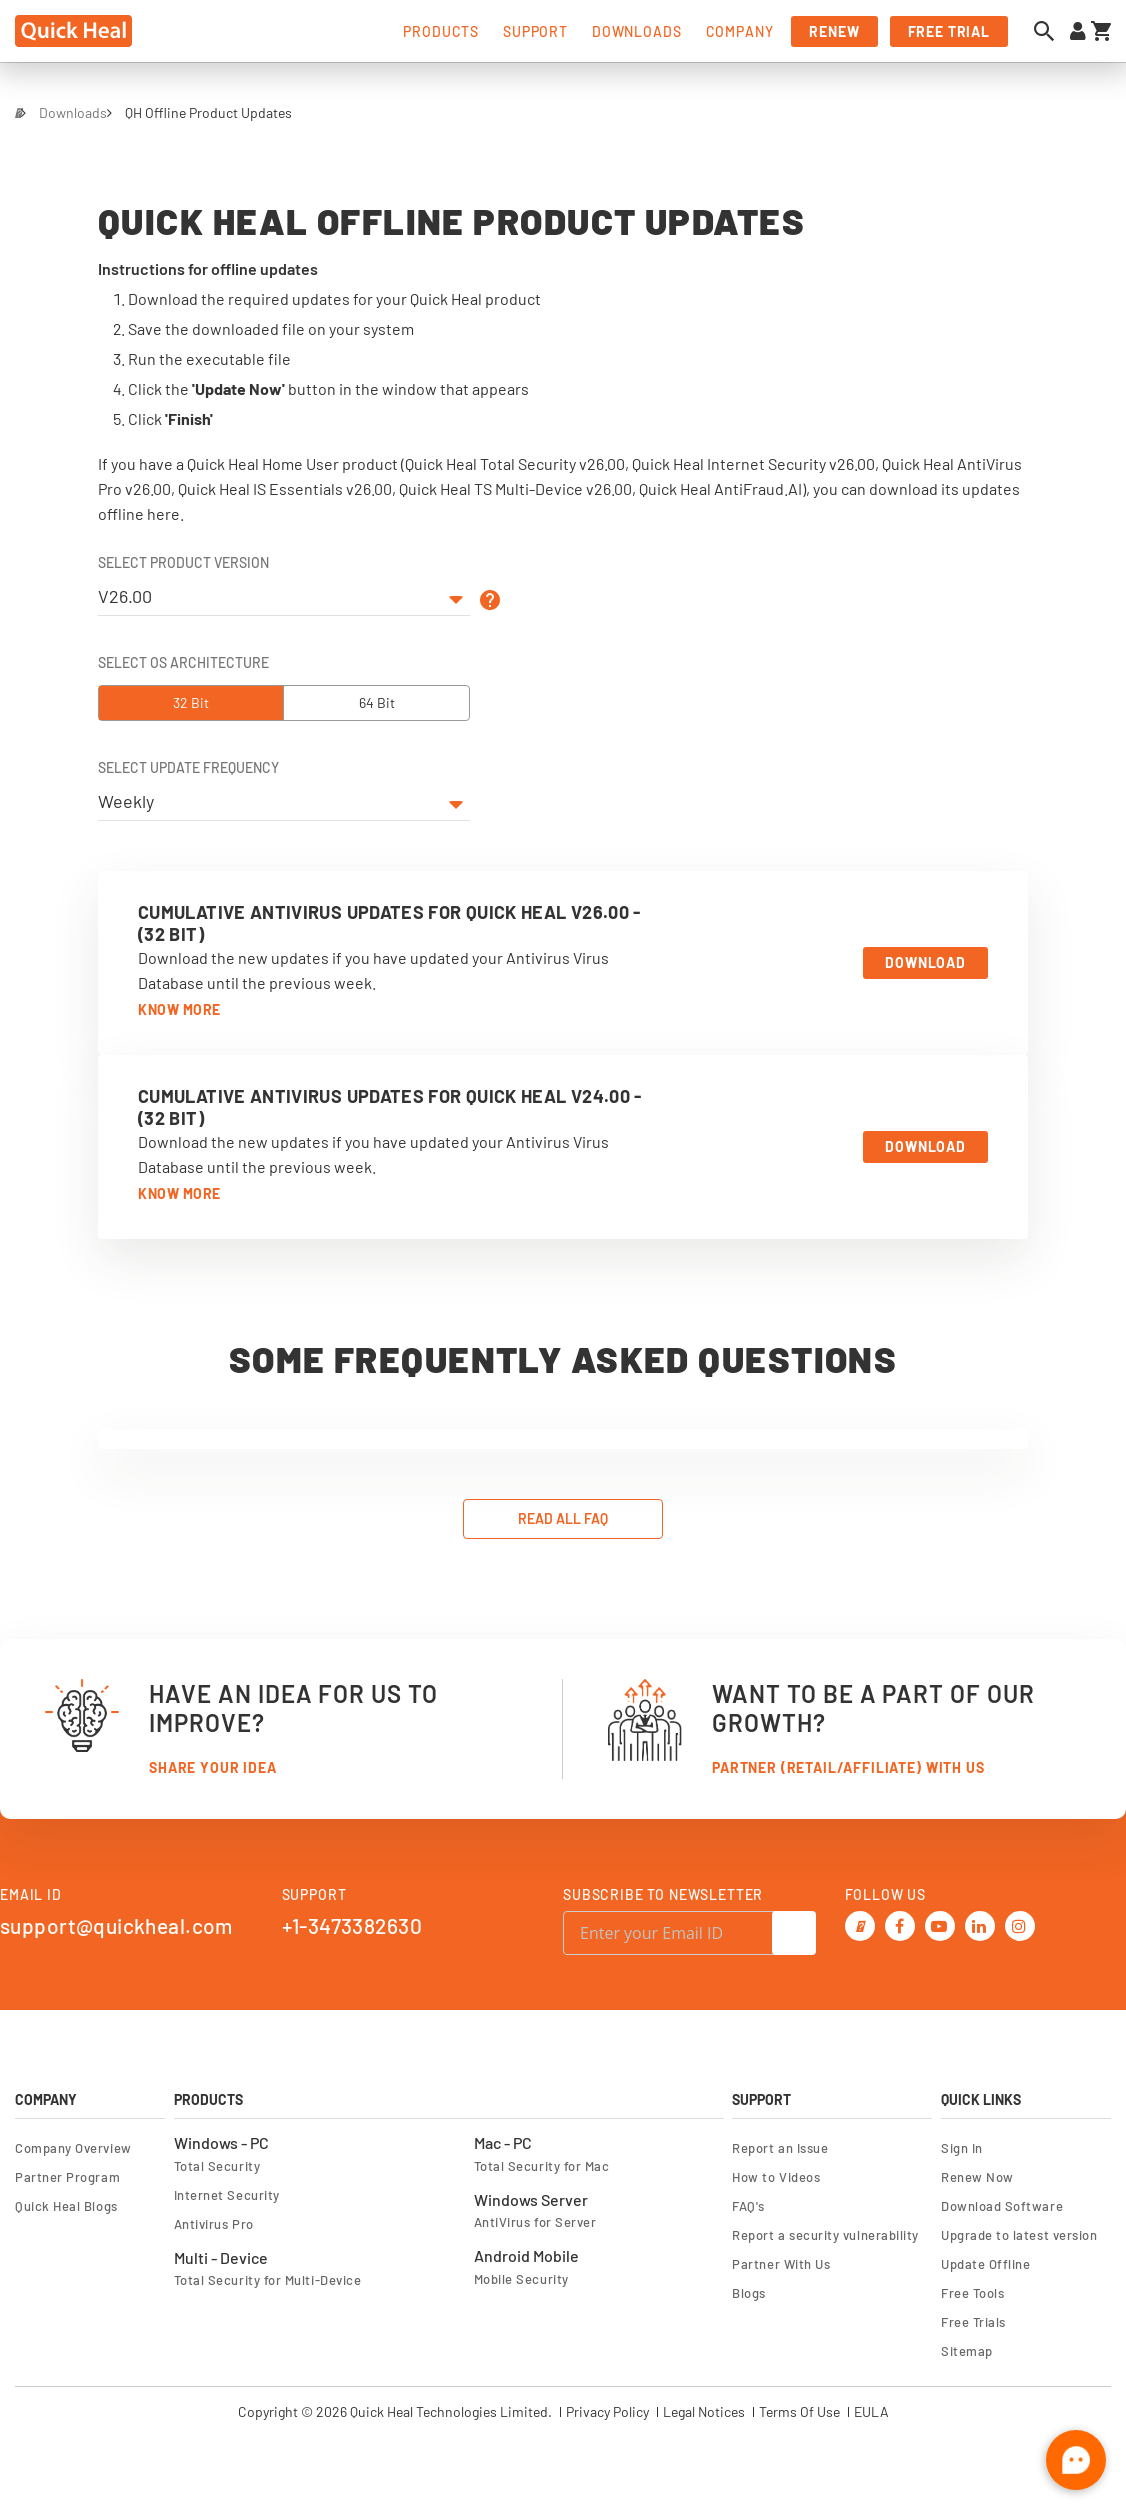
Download (925, 962)
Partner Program (67, 2175)
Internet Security (227, 2193)
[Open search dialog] (1049, 31)
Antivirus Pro (214, 2222)
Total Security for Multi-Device (268, 2278)
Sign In (962, 2146)
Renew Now (977, 2175)
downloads (637, 31)
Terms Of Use (799, 2410)
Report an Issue (780, 2146)
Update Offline (986, 2262)
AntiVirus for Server (535, 2220)
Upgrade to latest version (1019, 2233)
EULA (871, 2410)
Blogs (749, 2291)
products (441, 31)
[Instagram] (1019, 1921)
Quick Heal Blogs (66, 2204)
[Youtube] (939, 1921)
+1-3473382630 (352, 1923)
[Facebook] (899, 1921)
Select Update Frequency (188, 768)
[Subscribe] (794, 1931)
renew (834, 31)
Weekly (126, 801)
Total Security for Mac (542, 2164)
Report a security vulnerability (825, 2233)
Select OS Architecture (183, 663)
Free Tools (972, 2291)
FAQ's (748, 2204)
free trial (949, 31)
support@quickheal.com (116, 1923)
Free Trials (973, 2320)
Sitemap (967, 2349)
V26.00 (125, 596)
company (740, 31)
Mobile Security (521, 2277)
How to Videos (776, 2175)
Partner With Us (781, 2262)
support (535, 31)
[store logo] (73, 31)
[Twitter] (859, 1921)
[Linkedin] (979, 1921)
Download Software (1002, 2204)
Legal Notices (704, 2410)
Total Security (217, 2164)
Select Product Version (183, 563)
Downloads (73, 112)
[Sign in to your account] (1078, 31)
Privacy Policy (607, 2410)
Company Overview (73, 2146)
